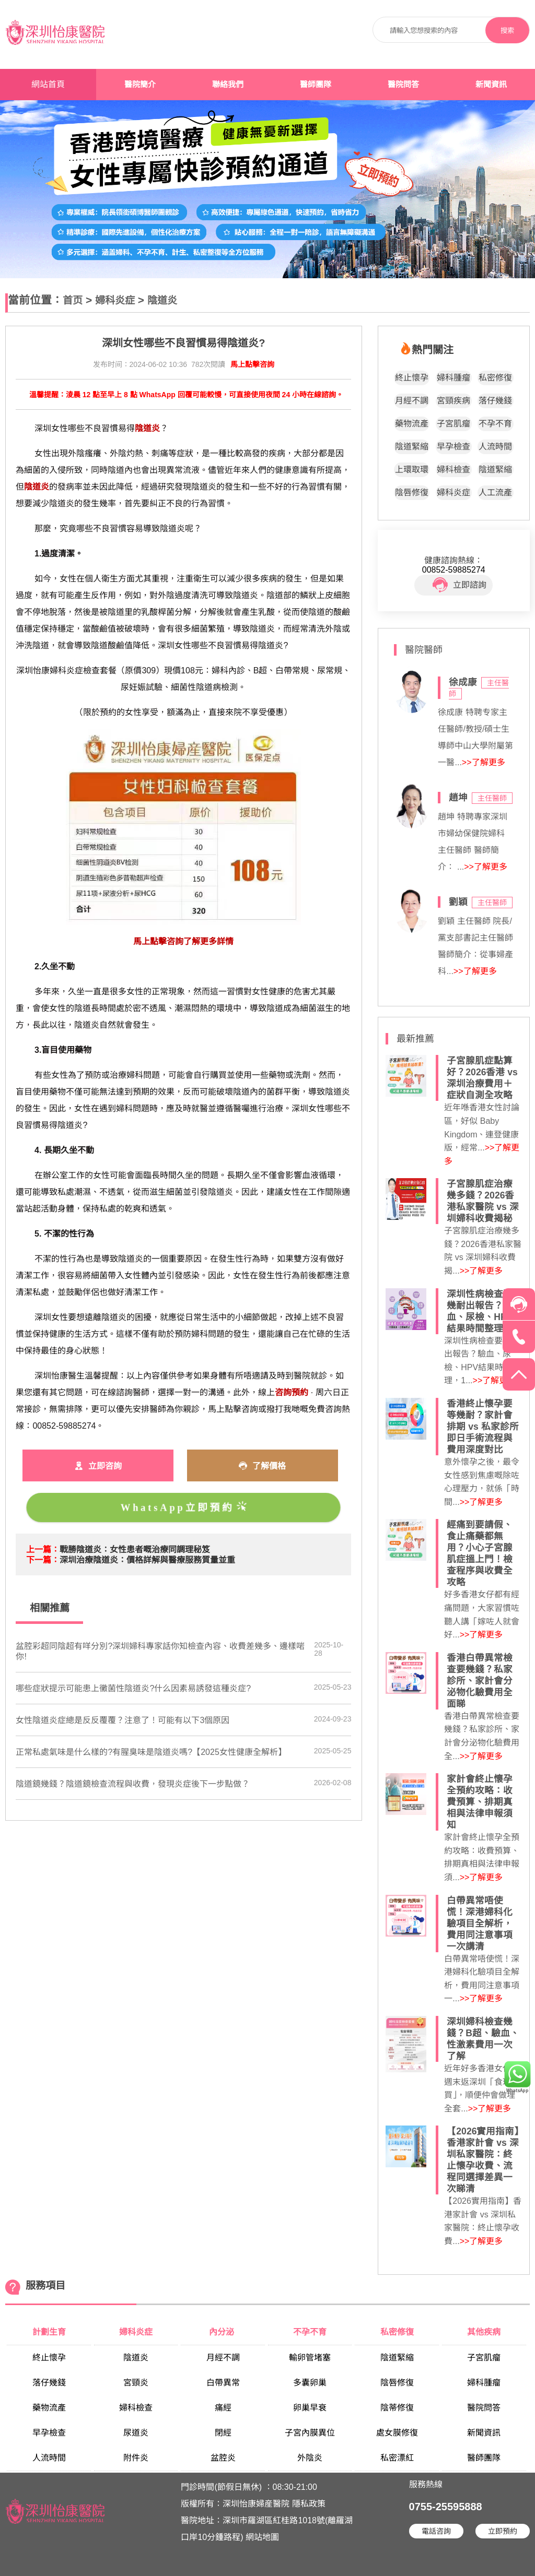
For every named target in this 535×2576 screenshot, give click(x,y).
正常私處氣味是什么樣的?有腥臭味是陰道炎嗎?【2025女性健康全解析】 (151, 1752)
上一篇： (43, 1549)
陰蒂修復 (397, 2407)
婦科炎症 (115, 300)
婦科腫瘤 (453, 377)
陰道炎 (162, 300)
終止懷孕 (411, 377)
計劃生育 (49, 2332)
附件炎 (135, 2457)
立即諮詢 (459, 585)
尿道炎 (135, 2432)
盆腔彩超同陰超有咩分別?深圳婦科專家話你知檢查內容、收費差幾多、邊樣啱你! (160, 1651)
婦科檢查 (453, 469)
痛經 (223, 2407)
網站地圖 (262, 2537)
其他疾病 (484, 2332)
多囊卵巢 (310, 2382)
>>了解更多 (483, 762)
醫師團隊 (315, 84)
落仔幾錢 (495, 400)
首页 (73, 300)
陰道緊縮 (411, 446)
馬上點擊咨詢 (252, 364)
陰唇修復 (411, 492)
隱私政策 (308, 2503)
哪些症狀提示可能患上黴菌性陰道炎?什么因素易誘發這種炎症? (133, 1688)
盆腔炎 (223, 2457)
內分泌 (222, 2332)
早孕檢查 (453, 446)
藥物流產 (411, 423)
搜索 (507, 30)
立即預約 (502, 2531)
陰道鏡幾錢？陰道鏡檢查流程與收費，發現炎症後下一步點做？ (133, 1783)
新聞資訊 (491, 84)
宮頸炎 (135, 2382)
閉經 (223, 2432)
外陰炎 (309, 2457)
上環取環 (411, 469)
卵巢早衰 (310, 2407)
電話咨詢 (436, 2531)
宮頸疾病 (453, 400)
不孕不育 (495, 423)
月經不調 (411, 400)
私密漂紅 (397, 2457)
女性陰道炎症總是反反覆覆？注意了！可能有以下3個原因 (122, 1720)
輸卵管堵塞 (310, 2357)
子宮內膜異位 (310, 2432)
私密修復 (495, 377)
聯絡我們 (227, 84)
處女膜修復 (397, 2432)
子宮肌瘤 (453, 423)
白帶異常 (223, 2382)
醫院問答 (403, 84)
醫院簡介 (140, 84)
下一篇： (43, 1560)
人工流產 (495, 492)
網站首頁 (48, 84)
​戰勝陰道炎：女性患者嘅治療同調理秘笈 (135, 1549)
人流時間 (495, 446)
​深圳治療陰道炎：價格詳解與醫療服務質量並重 (147, 1560)
